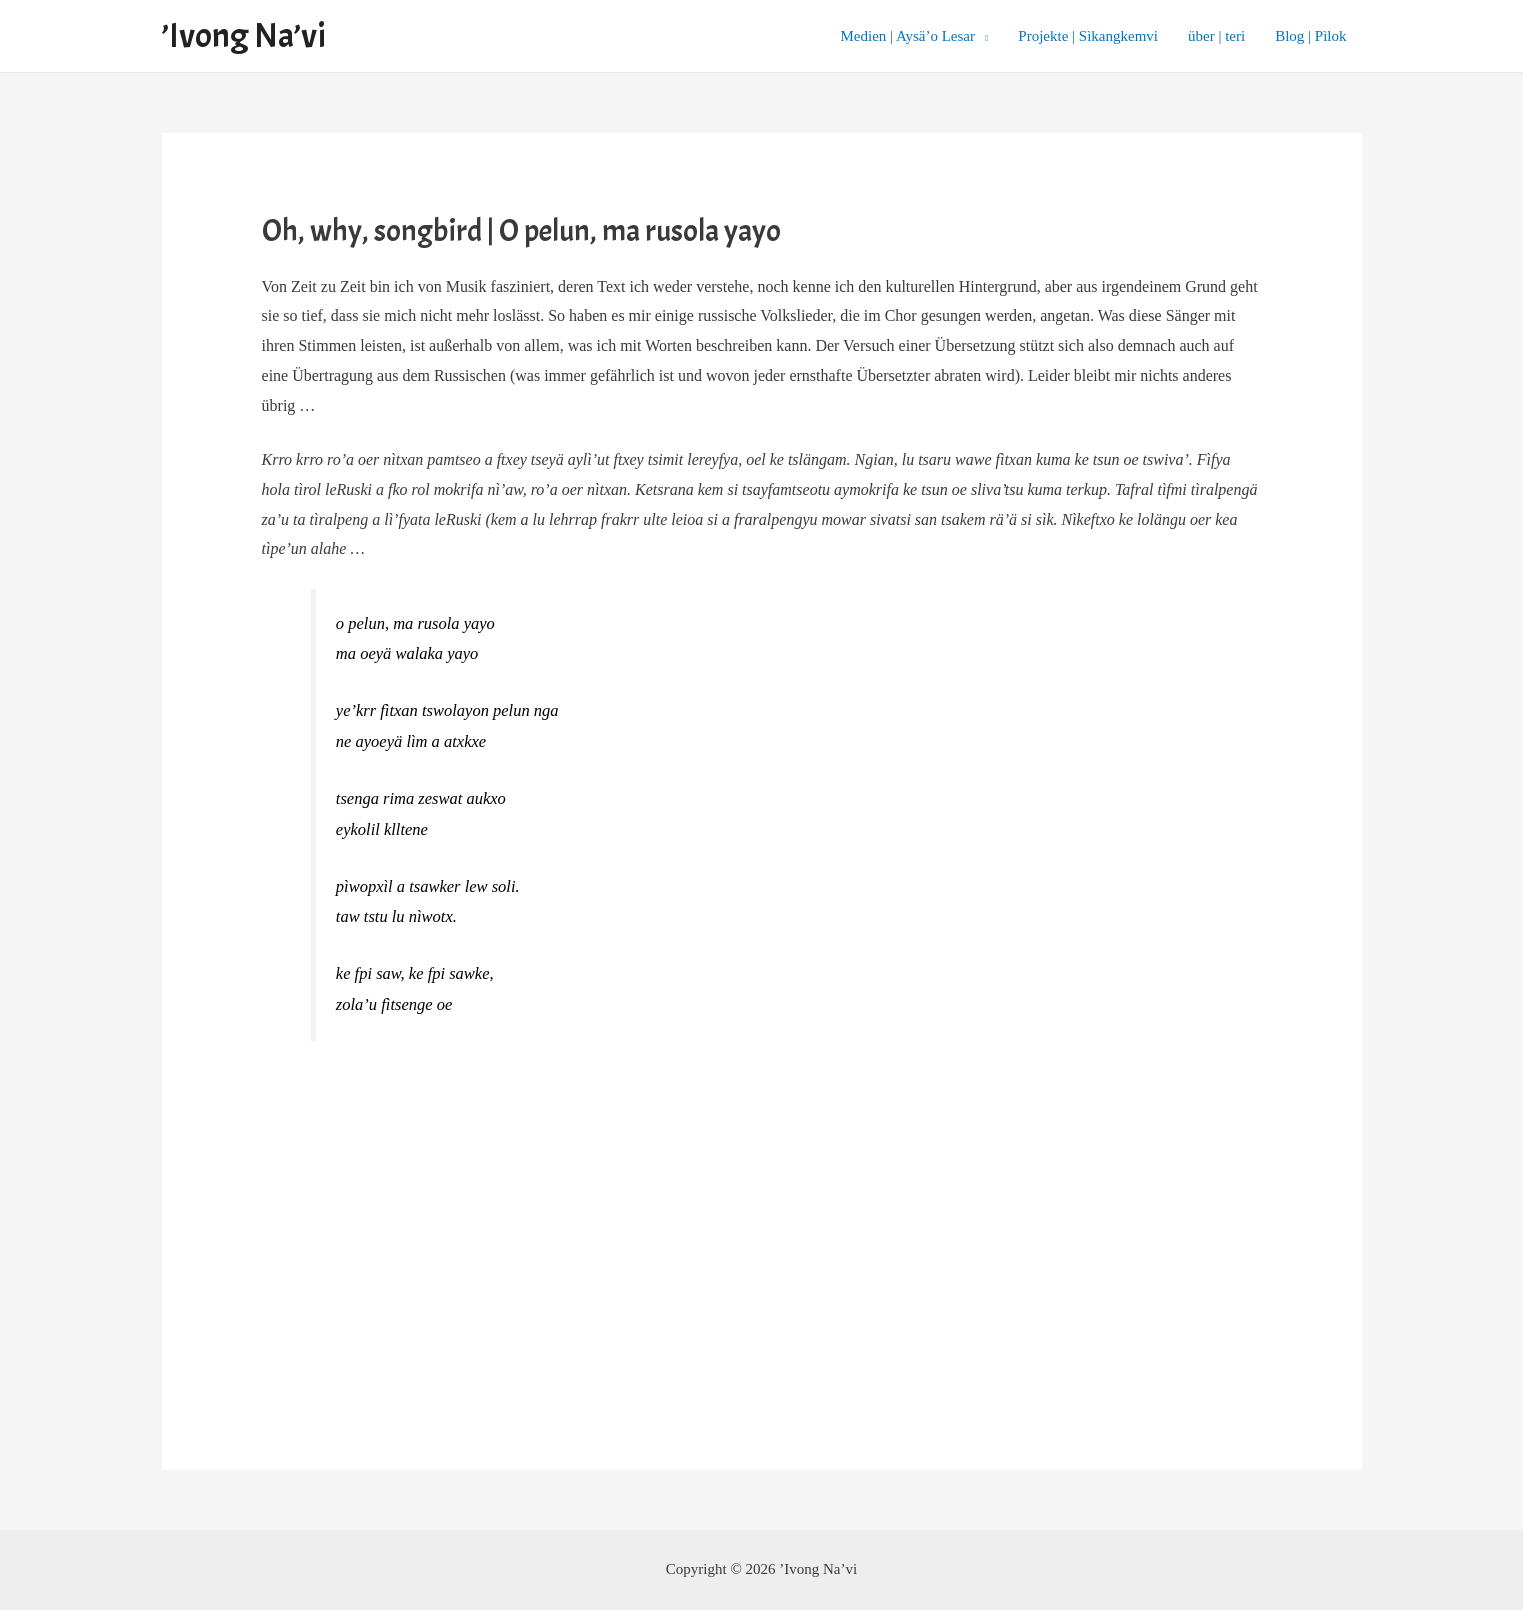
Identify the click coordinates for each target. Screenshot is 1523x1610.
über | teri (1216, 36)
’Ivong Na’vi (243, 35)
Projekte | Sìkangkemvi (1088, 36)
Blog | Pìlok (1310, 36)
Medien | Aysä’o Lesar (908, 36)
